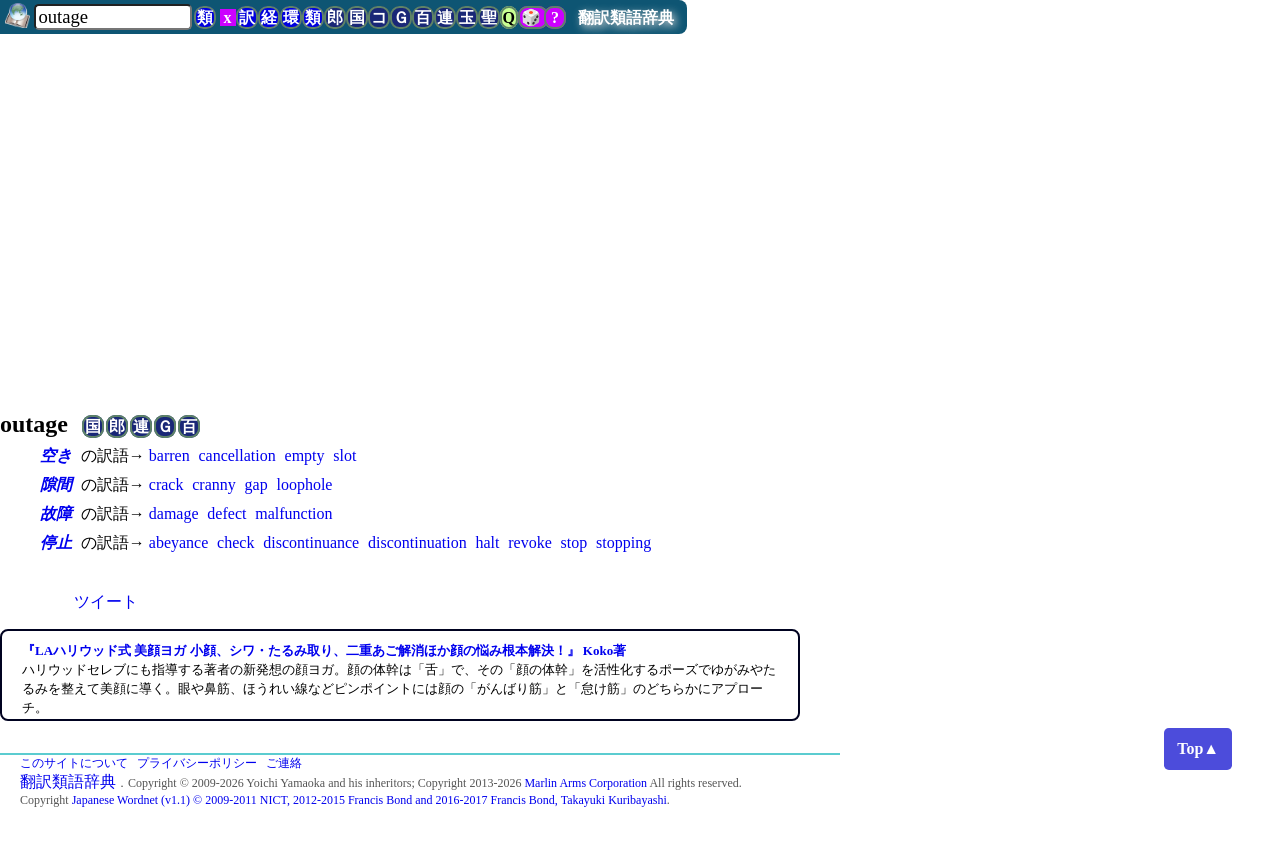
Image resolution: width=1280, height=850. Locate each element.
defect (226, 513)
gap (256, 484)
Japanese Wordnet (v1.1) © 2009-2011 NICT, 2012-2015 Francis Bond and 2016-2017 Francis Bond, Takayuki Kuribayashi (369, 800)
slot (344, 455)
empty (305, 455)
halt (487, 542)
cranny (214, 484)
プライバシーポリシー (197, 763)
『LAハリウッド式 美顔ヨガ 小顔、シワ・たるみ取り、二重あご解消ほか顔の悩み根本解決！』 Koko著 (324, 650)
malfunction (293, 513)
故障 (56, 513)
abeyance (179, 542)
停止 (56, 542)
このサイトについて (74, 763)
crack (166, 484)
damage (174, 513)
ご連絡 (284, 763)
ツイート (106, 601)
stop (574, 542)
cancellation (236, 455)
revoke (530, 542)
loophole (304, 484)
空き (56, 455)
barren (169, 455)
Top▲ (1198, 748)
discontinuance (311, 542)
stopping (623, 542)
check (235, 542)
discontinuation (417, 542)
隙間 (56, 484)
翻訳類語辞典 (626, 17)
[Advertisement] (640, 214)
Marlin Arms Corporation (585, 783)
